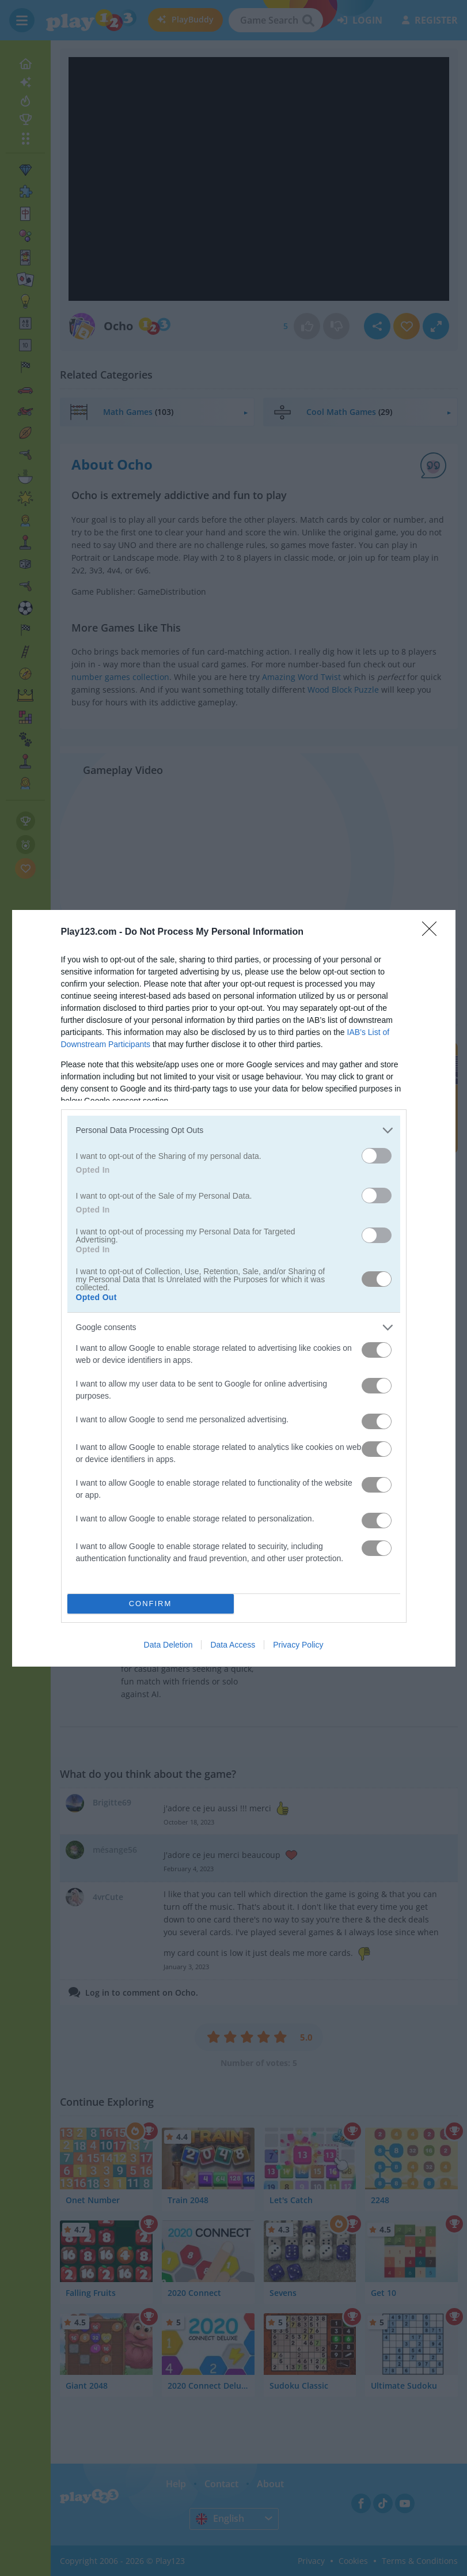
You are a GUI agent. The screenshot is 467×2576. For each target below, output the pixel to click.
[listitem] (234, 1130)
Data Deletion (168, 1644)
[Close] (433, 932)
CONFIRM (150, 1603)
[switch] (377, 1156)
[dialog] (233, 1288)
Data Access (232, 1644)
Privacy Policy (298, 1644)
